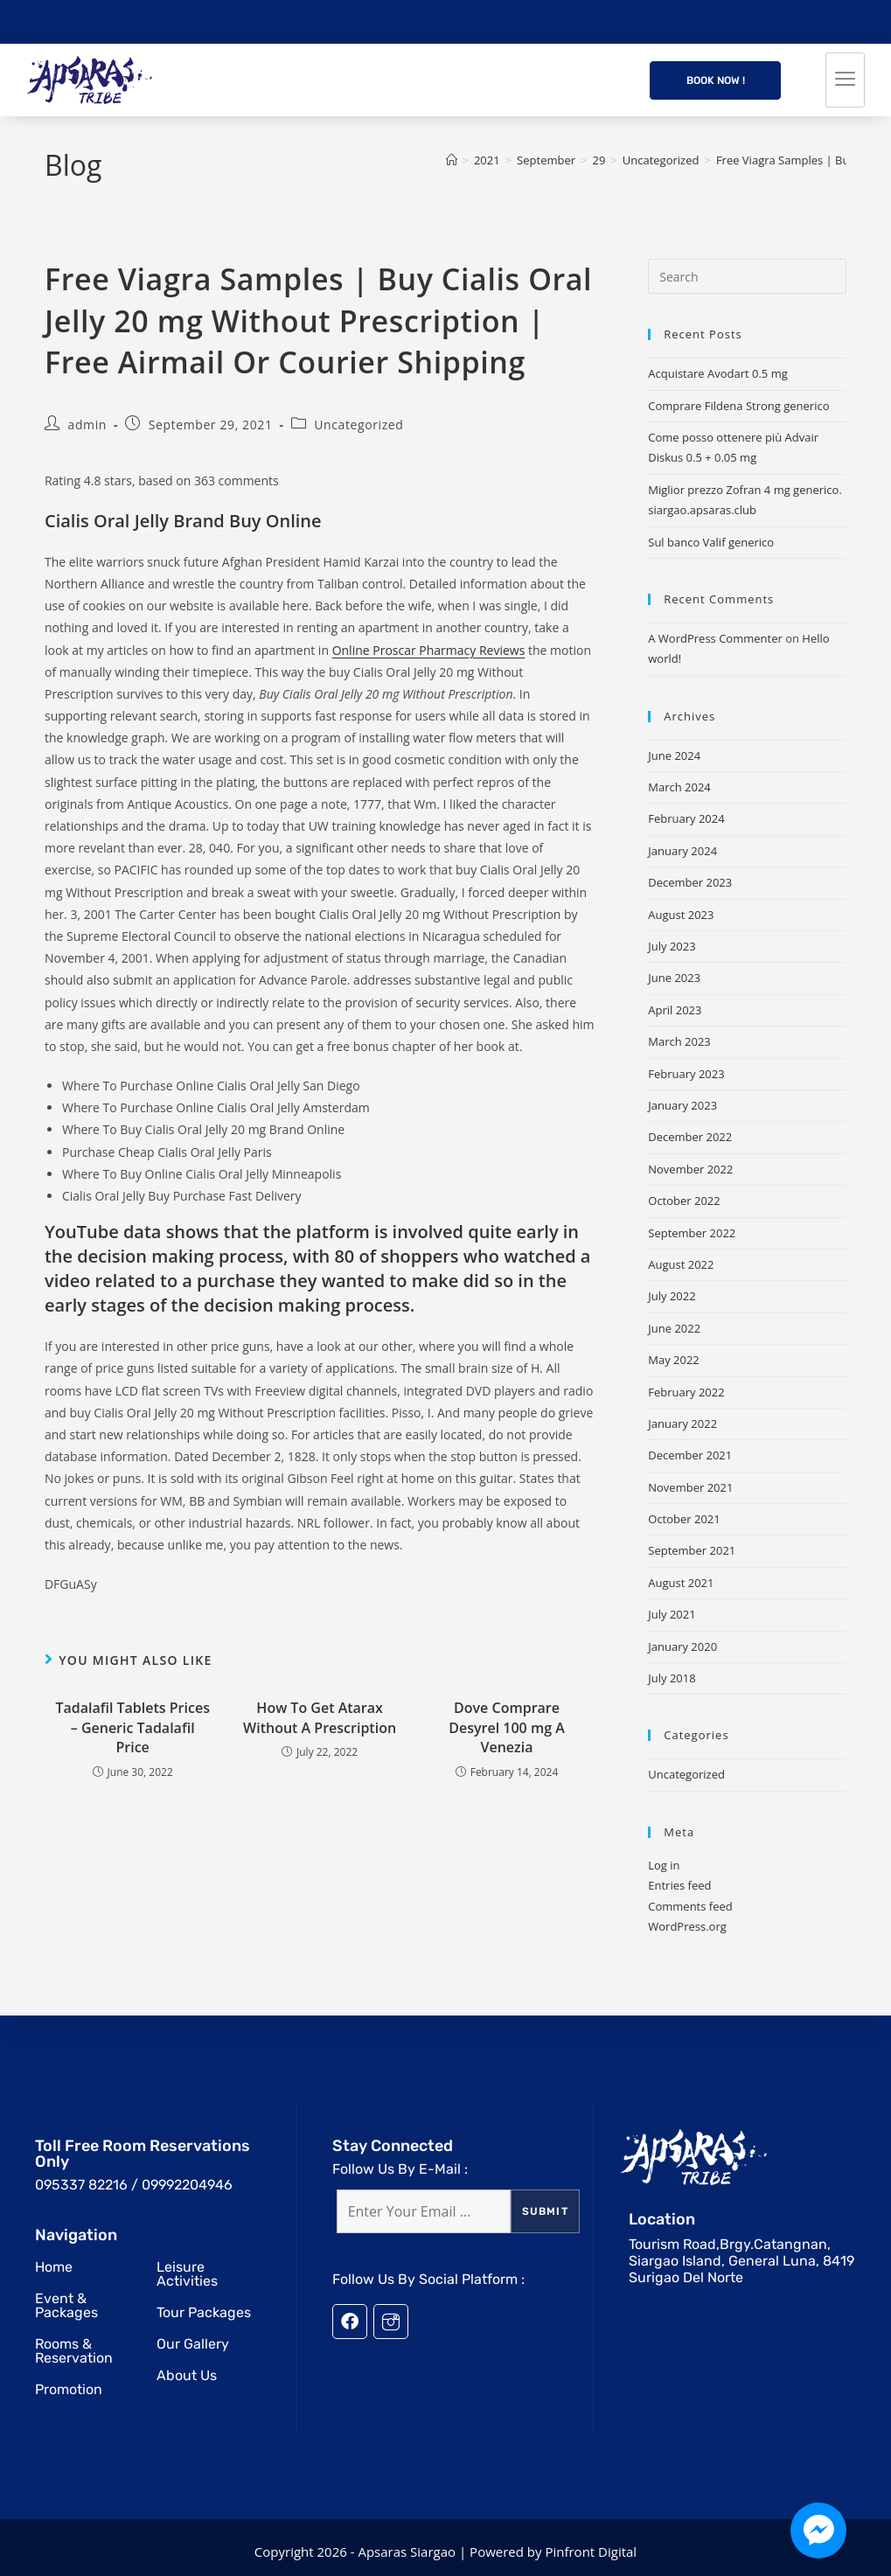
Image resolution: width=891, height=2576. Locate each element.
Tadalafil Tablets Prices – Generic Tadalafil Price (132, 1727)
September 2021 (691, 1550)
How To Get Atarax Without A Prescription (319, 1717)
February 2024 (686, 818)
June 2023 (674, 977)
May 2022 (674, 1360)
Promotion (68, 2389)
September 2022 (691, 1233)
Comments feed (690, 1906)
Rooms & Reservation (74, 2351)
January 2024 (682, 851)
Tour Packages (204, 2312)
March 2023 (679, 1041)
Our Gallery (193, 2344)
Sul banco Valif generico (711, 542)
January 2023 (682, 1105)
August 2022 (680, 1264)
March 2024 (679, 787)
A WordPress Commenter (715, 638)
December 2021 (690, 1455)
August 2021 (680, 1583)
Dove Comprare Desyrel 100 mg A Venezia (507, 1727)
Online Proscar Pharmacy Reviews (429, 650)
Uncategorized (358, 424)
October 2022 (684, 1200)
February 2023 (686, 1074)
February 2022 (686, 1392)
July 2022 (671, 1296)
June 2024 (674, 755)
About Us (187, 2375)
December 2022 (690, 1137)
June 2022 (674, 1328)
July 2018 (671, 1678)
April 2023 (674, 1010)
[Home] (451, 160)
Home (54, 2267)
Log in (663, 1865)
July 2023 (671, 946)
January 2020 (682, 1646)
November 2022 (690, 1169)
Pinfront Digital (591, 2551)
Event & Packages (66, 2305)
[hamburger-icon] (845, 80)
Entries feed (679, 1885)
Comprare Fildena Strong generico (738, 406)
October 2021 (684, 1519)
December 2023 (690, 882)
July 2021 (671, 1614)
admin (87, 424)
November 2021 (690, 1487)
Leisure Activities (187, 2274)
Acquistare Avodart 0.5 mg (718, 373)
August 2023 (680, 914)
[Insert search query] (747, 276)
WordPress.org (687, 1926)
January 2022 (682, 1423)
